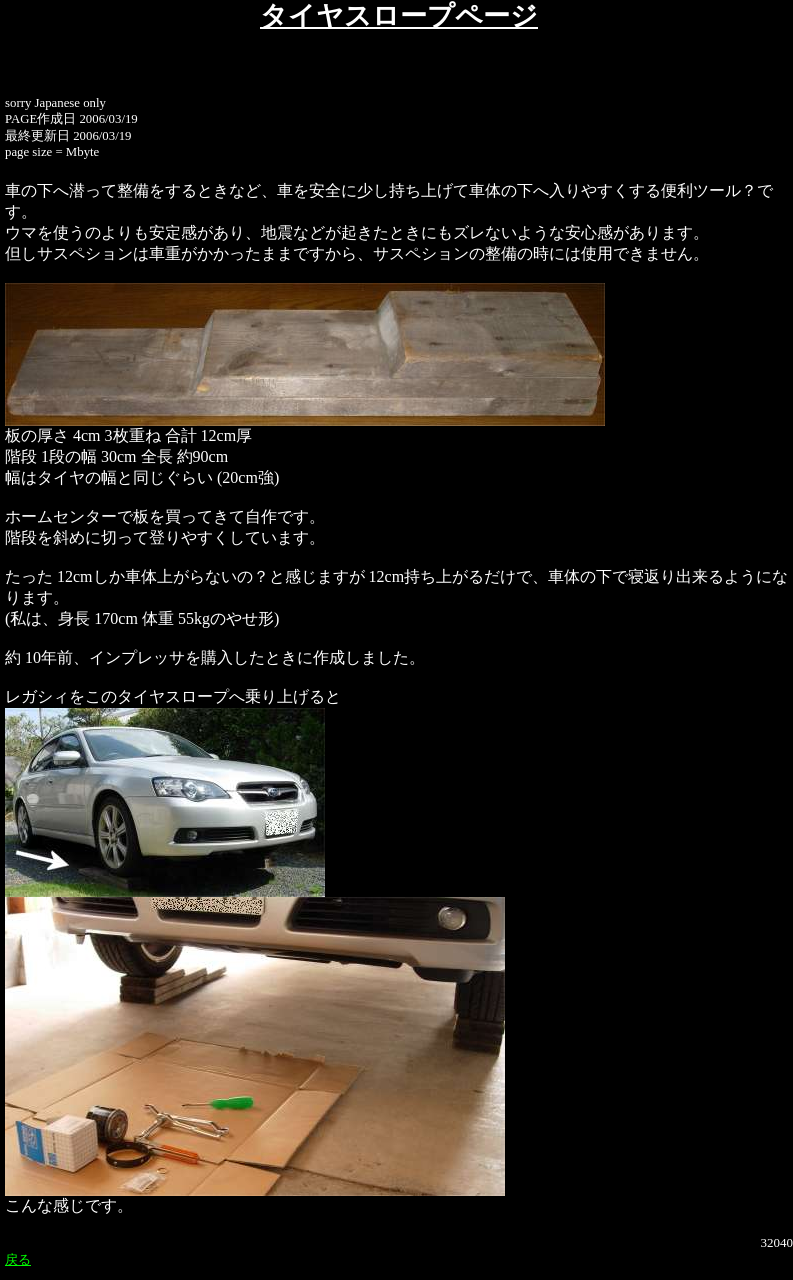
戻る (18, 1259)
